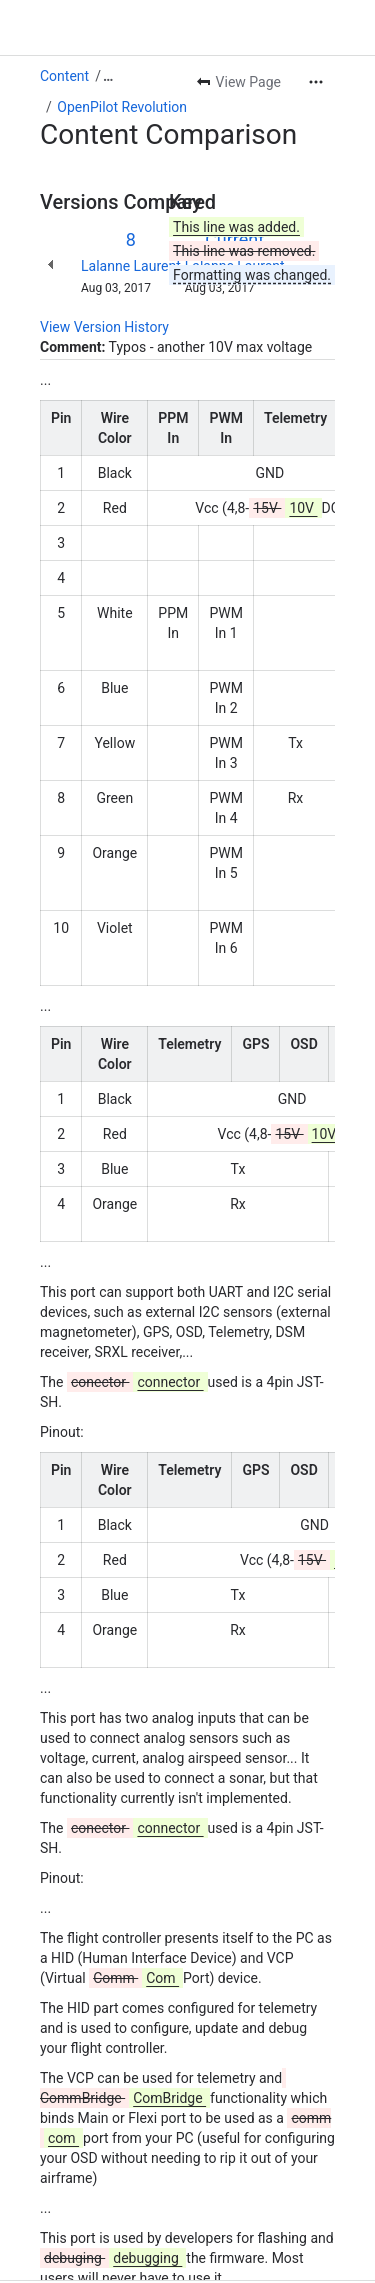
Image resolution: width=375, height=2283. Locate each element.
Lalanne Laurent (131, 266)
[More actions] (316, 82)
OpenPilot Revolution (122, 107)
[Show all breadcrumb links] (108, 76)
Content (64, 76)
